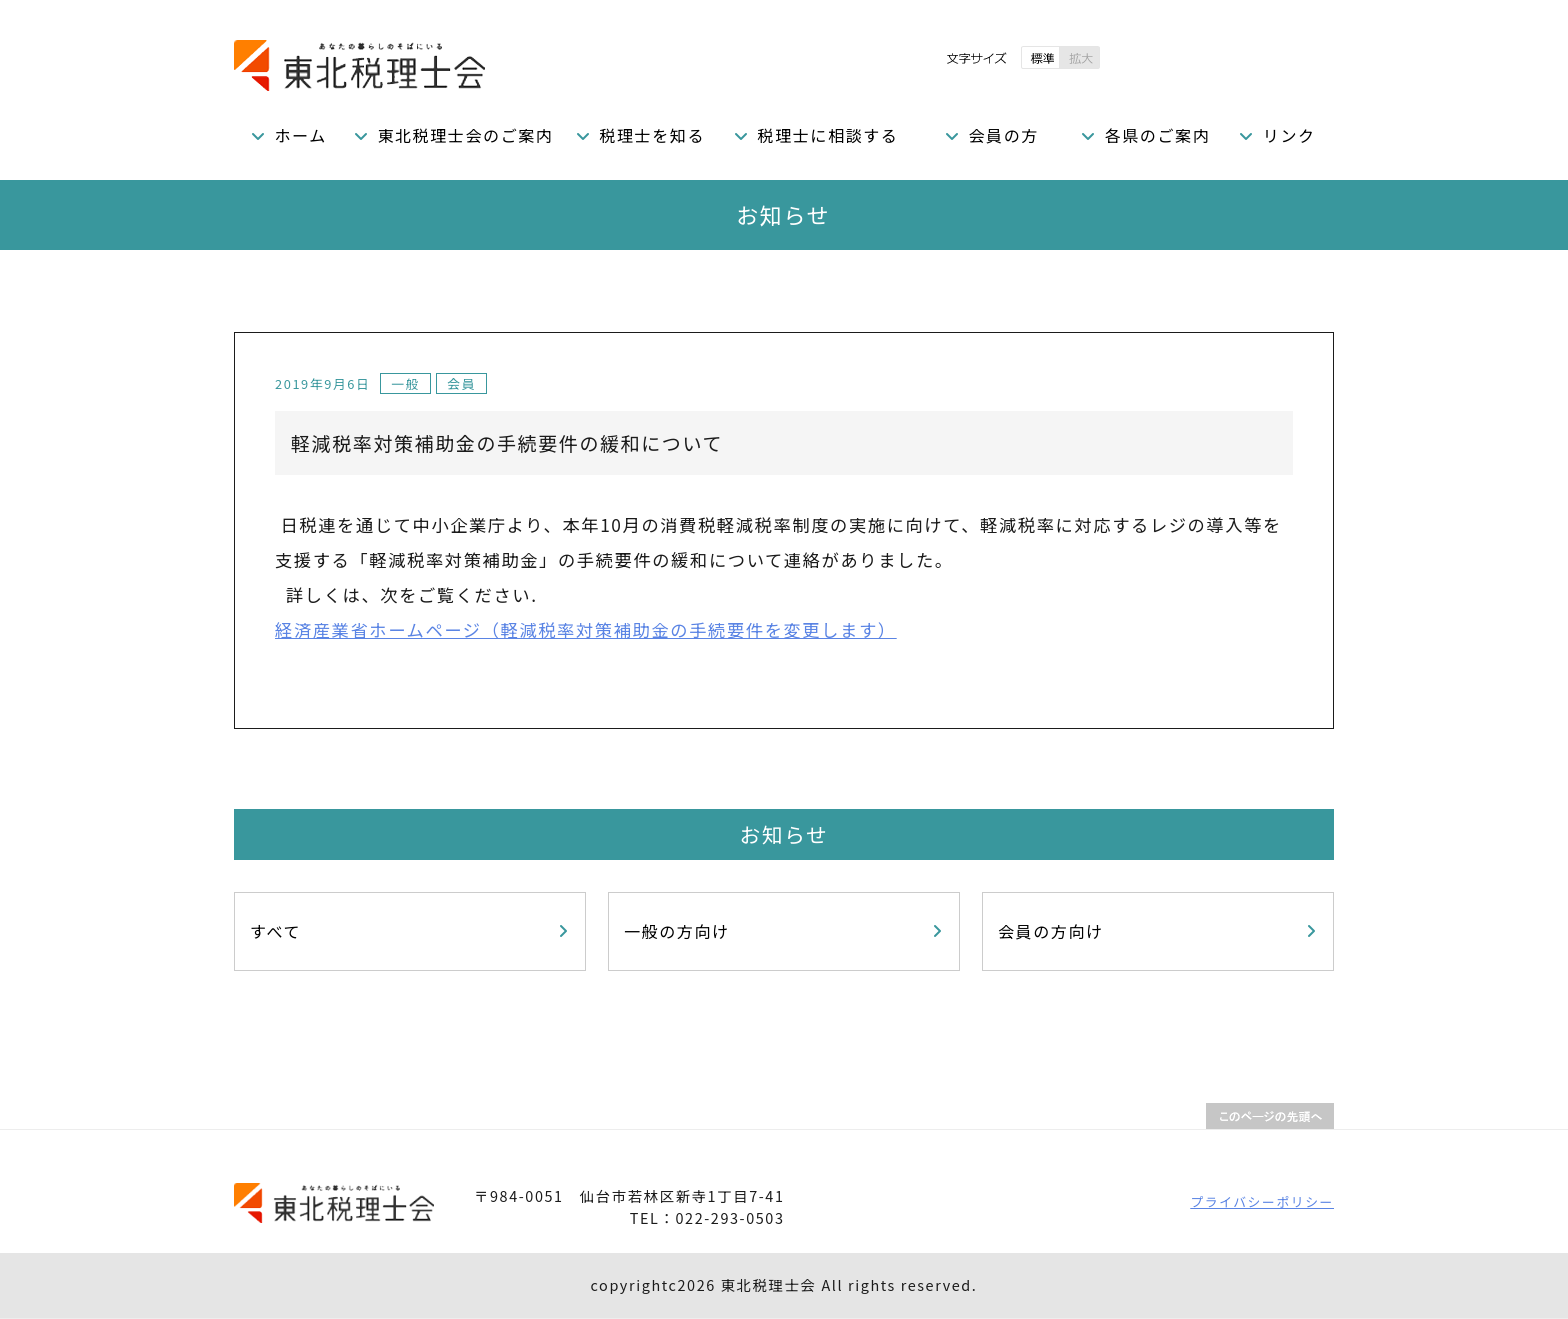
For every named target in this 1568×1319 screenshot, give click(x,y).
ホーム (301, 135)
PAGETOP (1270, 1116)
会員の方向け (1051, 931)
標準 (1040, 57)
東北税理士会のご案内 (465, 135)
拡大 (1080, 57)
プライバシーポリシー (1262, 1201)
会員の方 (1003, 135)
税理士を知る (652, 135)
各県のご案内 (1158, 135)
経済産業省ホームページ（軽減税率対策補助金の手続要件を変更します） (586, 629)
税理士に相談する (828, 135)
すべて (275, 931)
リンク (1289, 135)
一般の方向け (677, 931)
